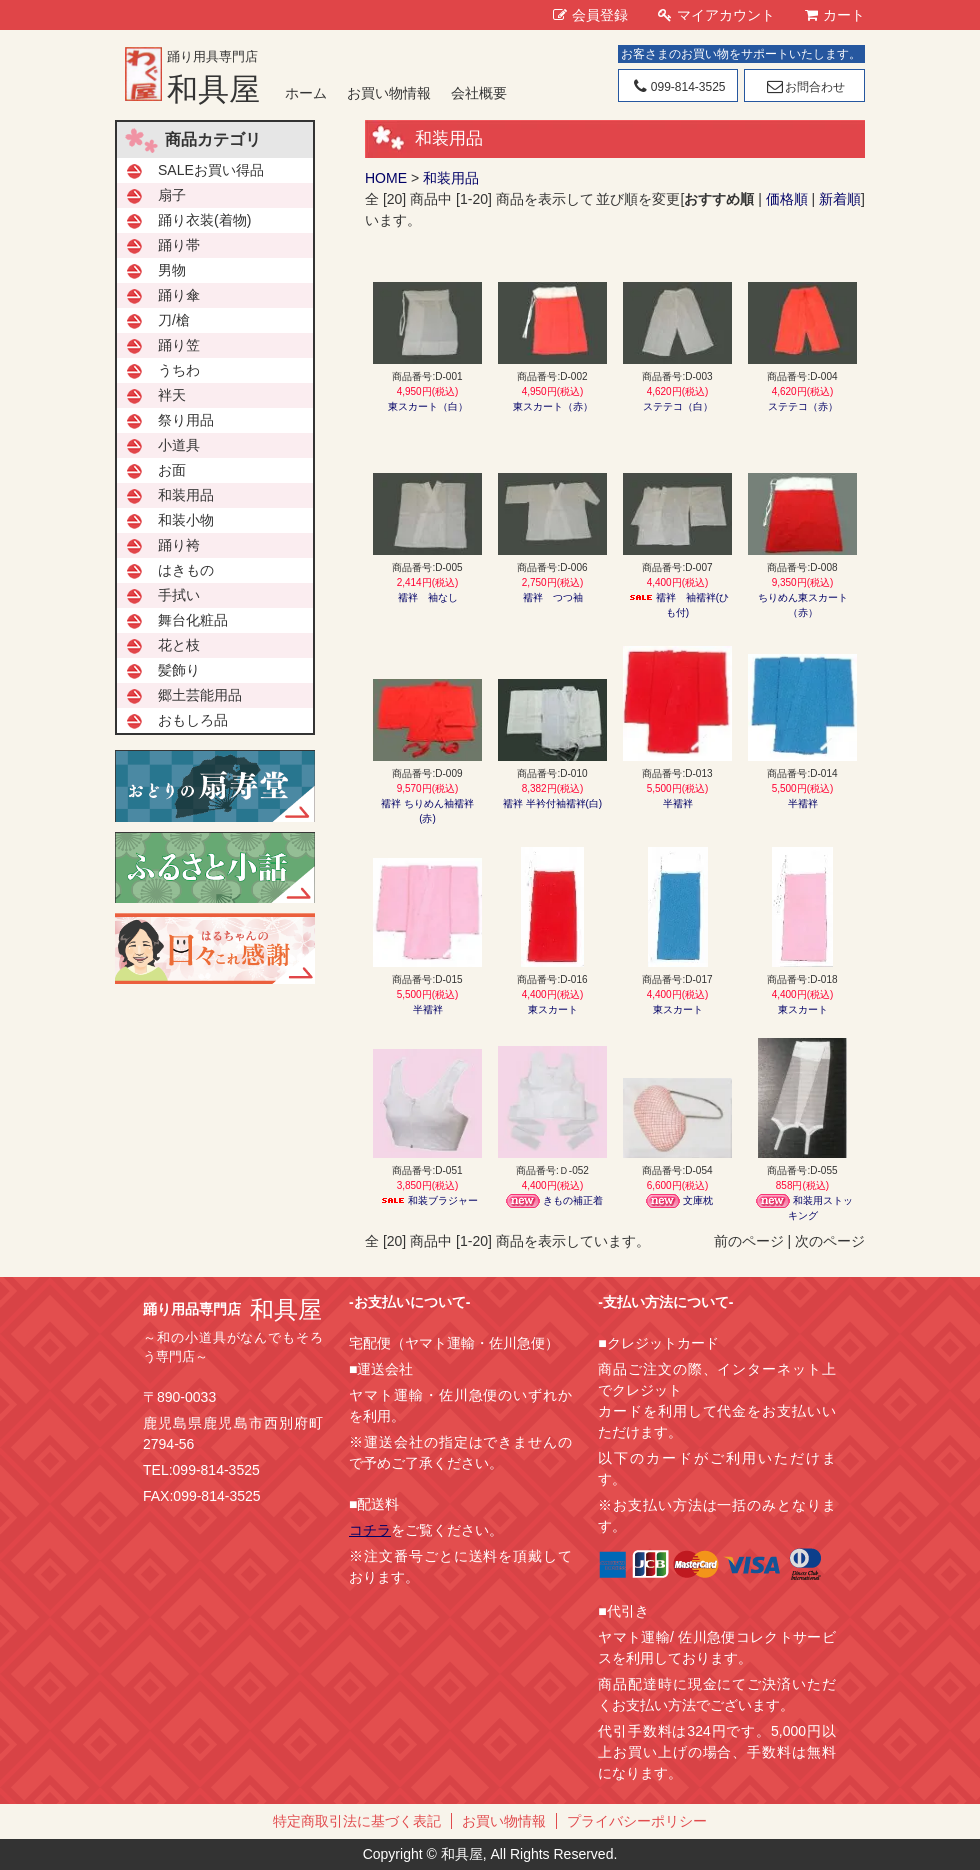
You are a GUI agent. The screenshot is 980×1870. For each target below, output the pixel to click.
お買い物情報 (389, 93)
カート (835, 15)
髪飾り (179, 670)
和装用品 (451, 178)
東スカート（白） (428, 406)
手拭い (179, 595)
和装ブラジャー (428, 1200)
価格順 (787, 199)
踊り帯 (179, 245)
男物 (172, 270)
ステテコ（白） (678, 406)
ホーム (306, 93)
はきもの (186, 570)
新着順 (840, 199)
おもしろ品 (193, 720)
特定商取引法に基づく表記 (357, 1821)
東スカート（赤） (553, 406)
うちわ (179, 370)
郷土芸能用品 (200, 695)
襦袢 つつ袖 (553, 597)
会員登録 (590, 15)
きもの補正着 (553, 1200)
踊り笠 (179, 345)
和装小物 (186, 520)
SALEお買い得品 (211, 170)
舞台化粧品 (193, 620)
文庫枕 (678, 1200)
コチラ (370, 1530)
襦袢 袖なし (428, 597)
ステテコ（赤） (803, 406)
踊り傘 (179, 295)
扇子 (172, 195)
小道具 (179, 445)
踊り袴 (179, 545)
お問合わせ (804, 87)
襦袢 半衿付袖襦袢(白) (552, 803)
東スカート (553, 1009)
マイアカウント (716, 15)
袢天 (172, 395)
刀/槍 (174, 320)
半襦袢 (678, 803)
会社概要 (479, 93)
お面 (172, 470)
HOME (386, 178)
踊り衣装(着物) (204, 220)
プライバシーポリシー (637, 1821)
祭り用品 (186, 420)
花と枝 (179, 645)
